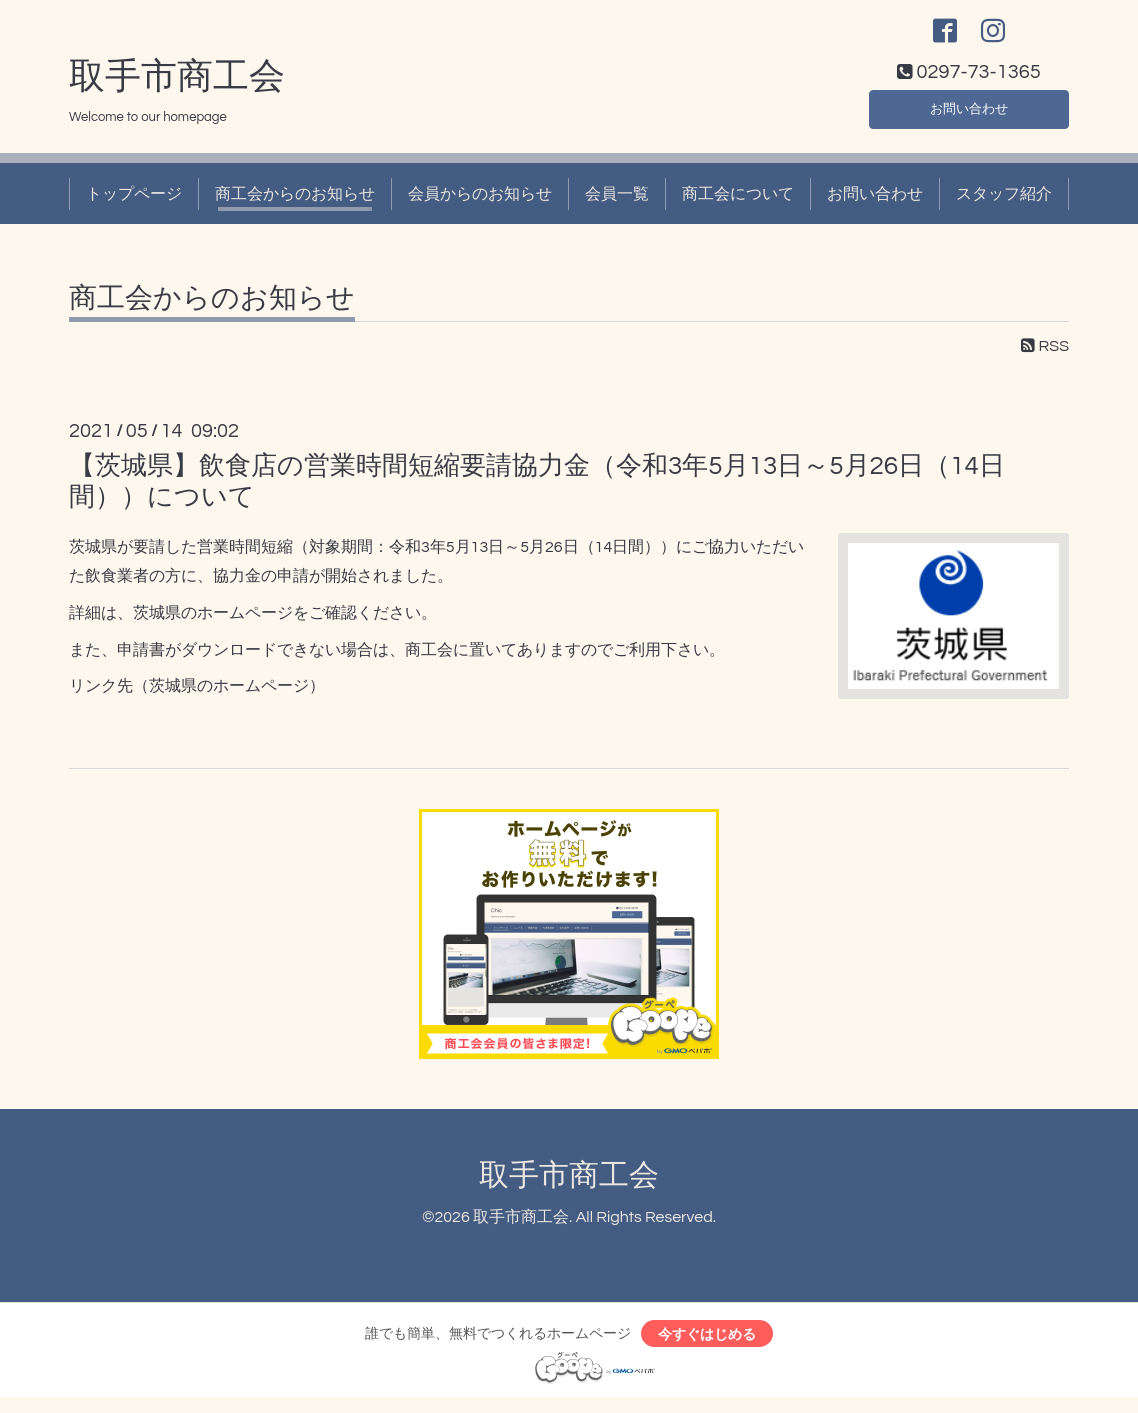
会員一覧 (617, 204)
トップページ (134, 204)
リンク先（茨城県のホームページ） (197, 697)
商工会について (738, 204)
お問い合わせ (969, 116)
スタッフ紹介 (1004, 204)
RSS (1045, 356)
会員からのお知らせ (480, 204)
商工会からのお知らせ (295, 204)
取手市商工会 (177, 87)
